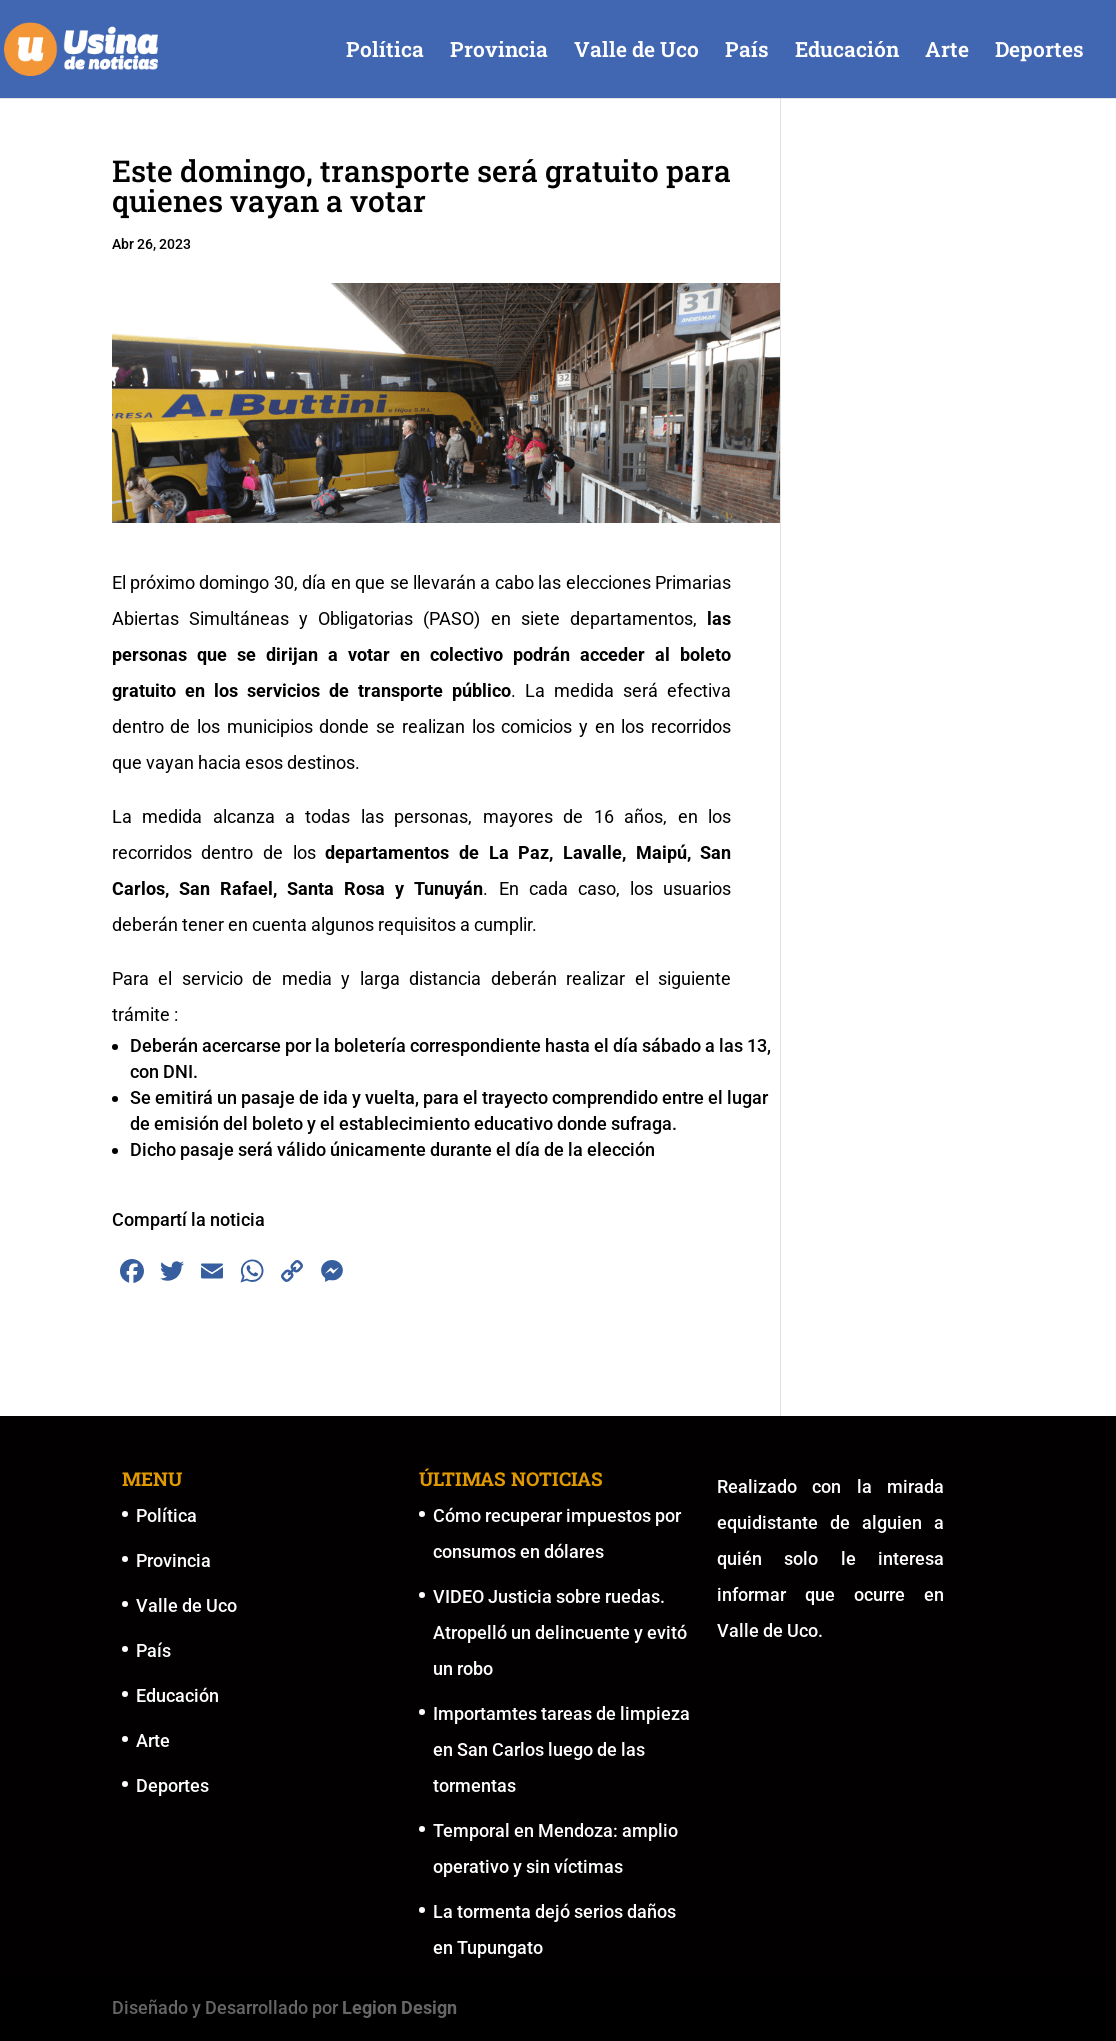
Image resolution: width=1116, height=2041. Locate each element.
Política (385, 52)
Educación (847, 52)
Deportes (1039, 52)
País (747, 52)
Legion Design (399, 2007)
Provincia (499, 52)
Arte (947, 52)
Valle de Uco (636, 52)
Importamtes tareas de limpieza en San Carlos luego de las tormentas (561, 1749)
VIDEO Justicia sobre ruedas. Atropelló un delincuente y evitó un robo (560, 1632)
